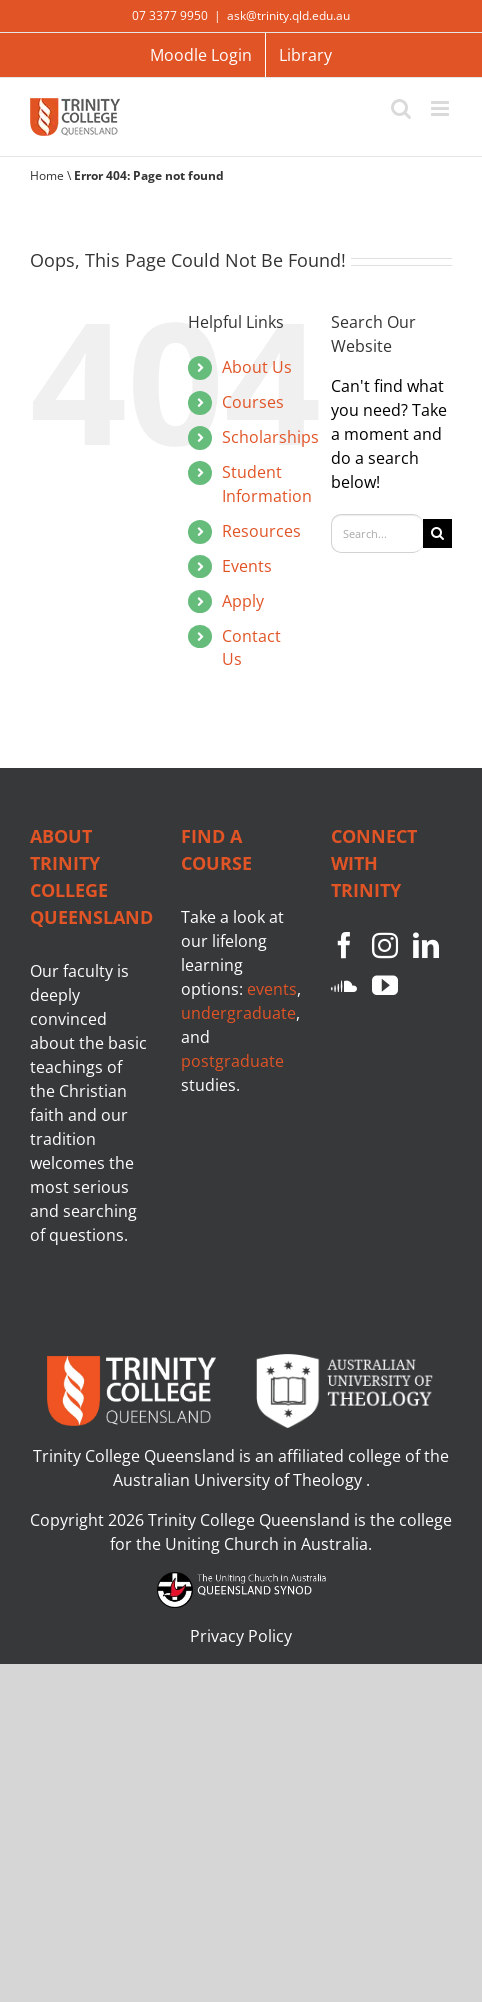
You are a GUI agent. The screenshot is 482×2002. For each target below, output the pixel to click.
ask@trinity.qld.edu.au (288, 15)
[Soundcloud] (344, 985)
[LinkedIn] (426, 945)
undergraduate (238, 1013)
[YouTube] (385, 985)
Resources (261, 531)
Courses (253, 402)
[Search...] (377, 533)
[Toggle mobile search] (401, 108)
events (272, 989)
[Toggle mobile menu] (441, 108)
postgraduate (232, 1061)
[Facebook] (344, 945)
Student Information (267, 484)
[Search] (437, 533)
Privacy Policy (241, 1636)
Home (47, 175)
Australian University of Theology (239, 1480)
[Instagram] (385, 945)
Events (247, 566)
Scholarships (270, 437)
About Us (257, 367)
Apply (243, 601)
